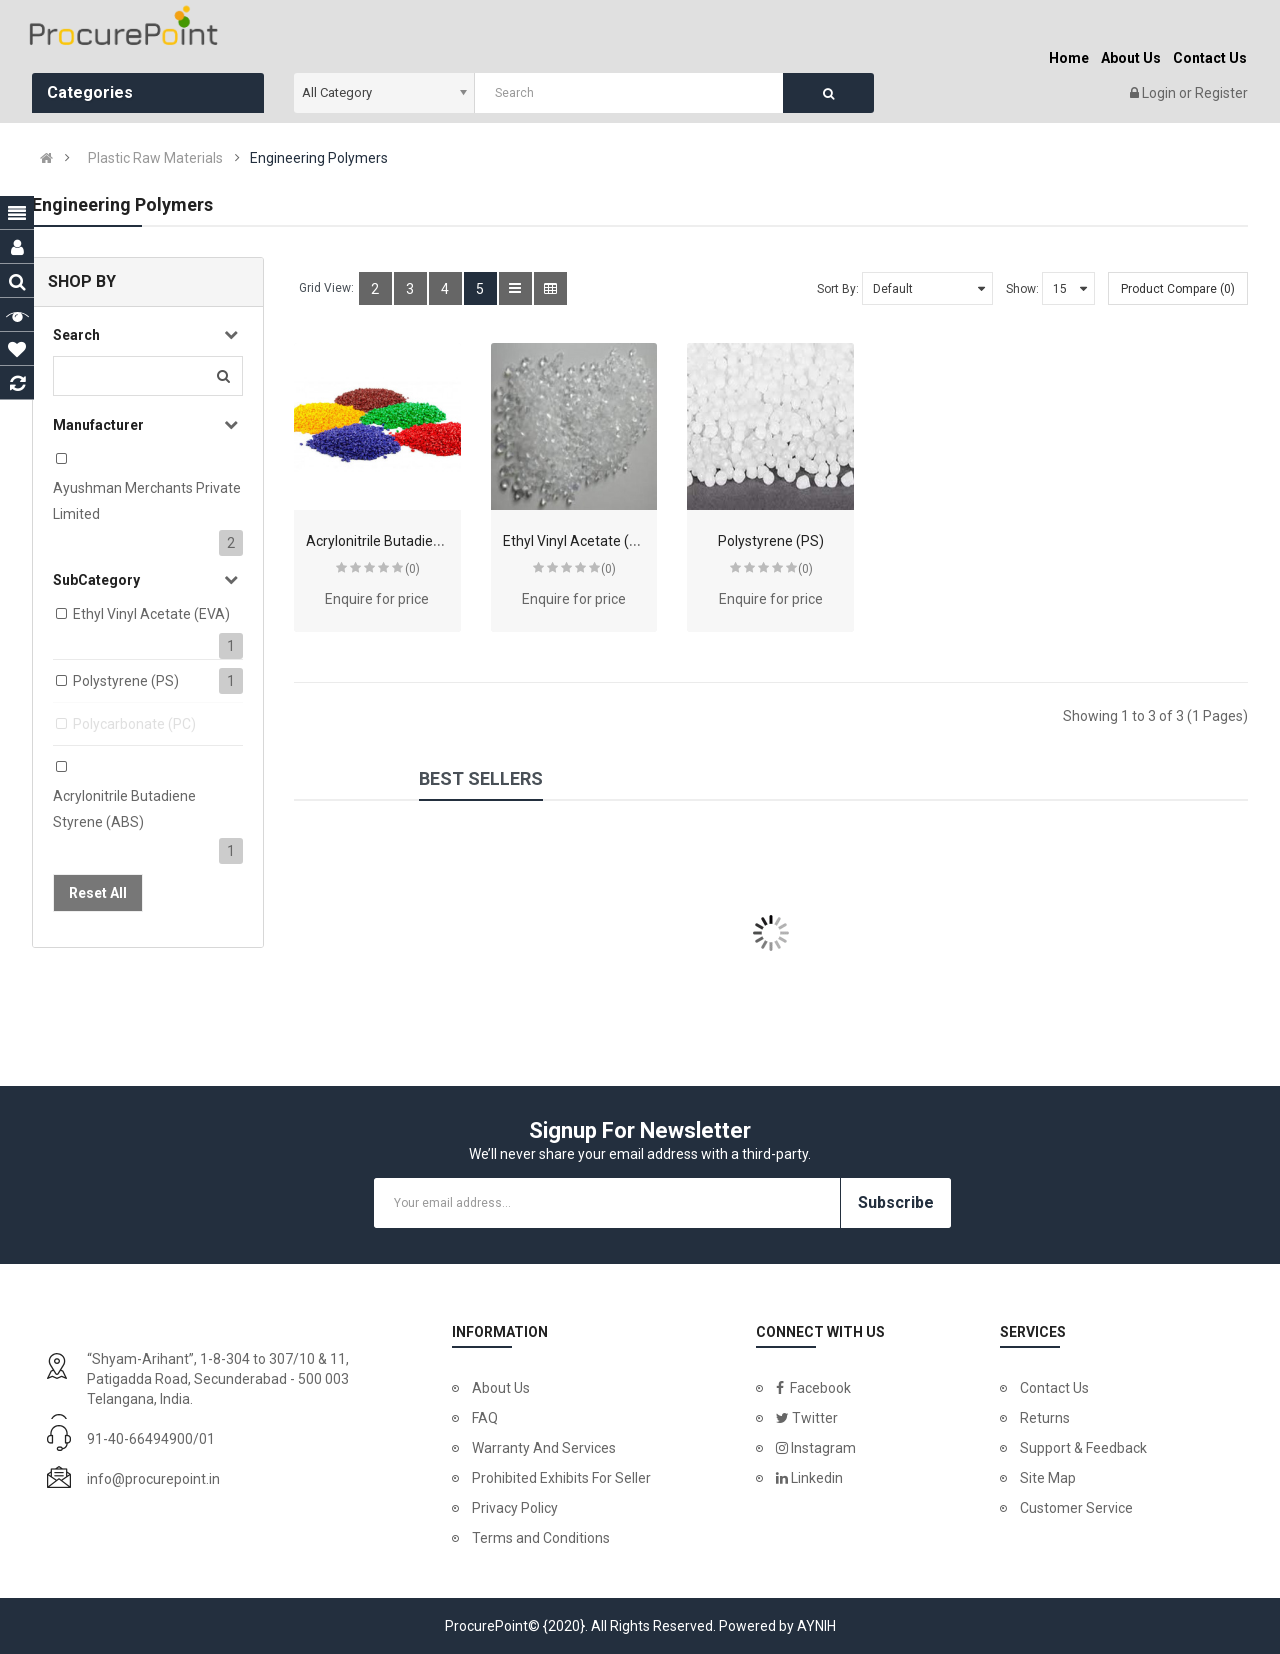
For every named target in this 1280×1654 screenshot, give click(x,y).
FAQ (485, 1418)
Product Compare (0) (1178, 289)
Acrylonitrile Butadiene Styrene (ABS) (124, 809)
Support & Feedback (1083, 1448)
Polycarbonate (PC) (134, 724)
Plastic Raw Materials (155, 158)
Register (1221, 93)
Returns (1045, 1418)
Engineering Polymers (319, 158)
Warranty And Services (544, 1448)
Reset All (98, 893)
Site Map (1048, 1478)
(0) (412, 569)
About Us (501, 1388)
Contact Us (1054, 1388)
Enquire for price (377, 599)
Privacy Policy (515, 1508)
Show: (1022, 289)
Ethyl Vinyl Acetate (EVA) (151, 614)
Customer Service (1076, 1508)
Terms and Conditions (541, 1538)
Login (1160, 93)
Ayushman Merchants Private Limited (147, 501)
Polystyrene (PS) (126, 681)
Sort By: (838, 289)
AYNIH (816, 1626)
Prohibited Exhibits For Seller (561, 1478)
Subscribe (896, 1202)
